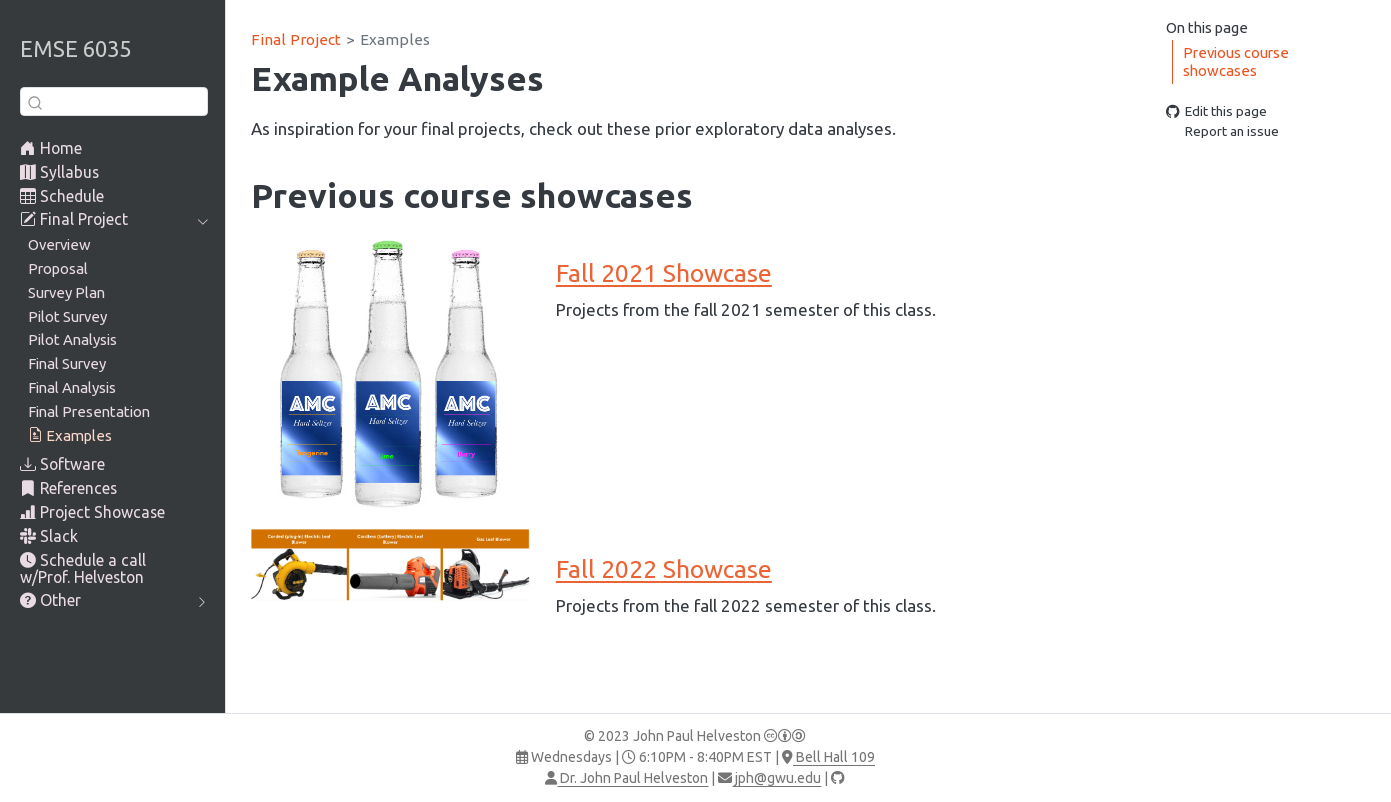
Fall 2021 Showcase (664, 273)
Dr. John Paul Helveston (626, 778)
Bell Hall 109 (828, 757)
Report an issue (1222, 132)
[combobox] (114, 101)
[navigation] (103, 220)
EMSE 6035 (75, 48)
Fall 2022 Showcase (664, 569)
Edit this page (1216, 111)
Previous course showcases (1236, 62)
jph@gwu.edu (769, 778)
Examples (395, 39)
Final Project (296, 39)
